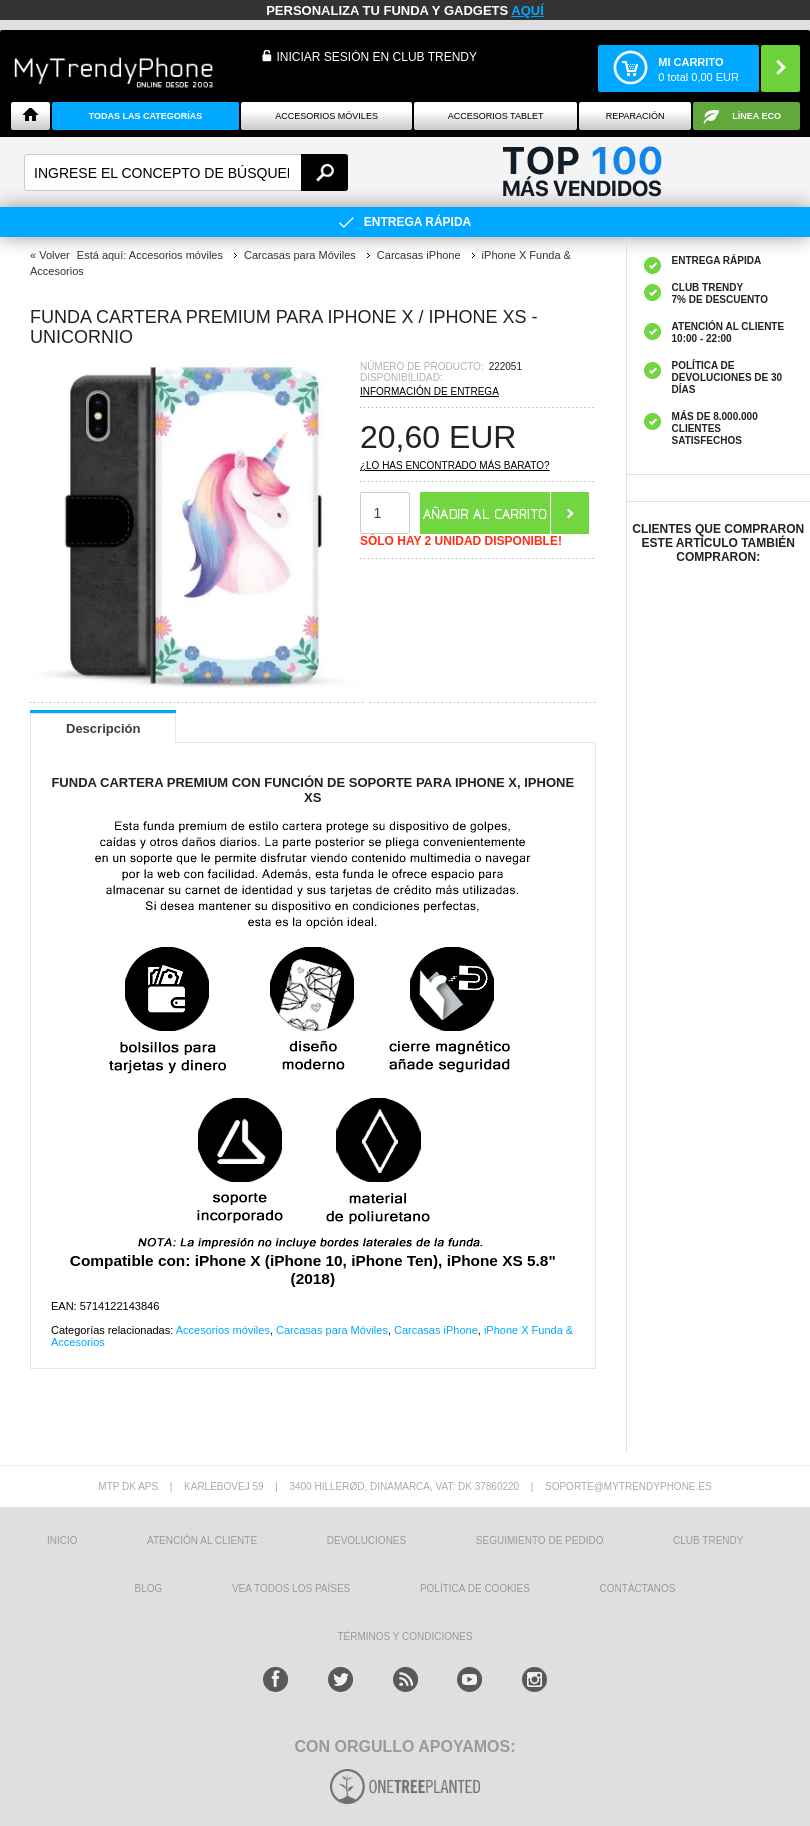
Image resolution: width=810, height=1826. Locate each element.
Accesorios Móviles (326, 116)
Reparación (635, 116)
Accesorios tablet (496, 116)
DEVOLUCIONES (366, 1540)
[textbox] (186, 172)
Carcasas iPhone (436, 1330)
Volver (54, 255)
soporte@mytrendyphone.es (628, 1486)
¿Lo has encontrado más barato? (455, 465)
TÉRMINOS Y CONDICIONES (404, 1636)
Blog (148, 1588)
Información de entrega (429, 391)
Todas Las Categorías (146, 116)
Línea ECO (756, 116)
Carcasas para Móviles (332, 1330)
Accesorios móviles (223, 1330)
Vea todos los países (291, 1588)
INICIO (62, 1540)
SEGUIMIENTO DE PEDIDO (540, 1540)
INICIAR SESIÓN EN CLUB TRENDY (377, 57)
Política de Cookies (475, 1588)
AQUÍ (527, 10)
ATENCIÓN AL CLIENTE (202, 1540)
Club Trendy (708, 1540)
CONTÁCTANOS (638, 1588)
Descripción (103, 728)
